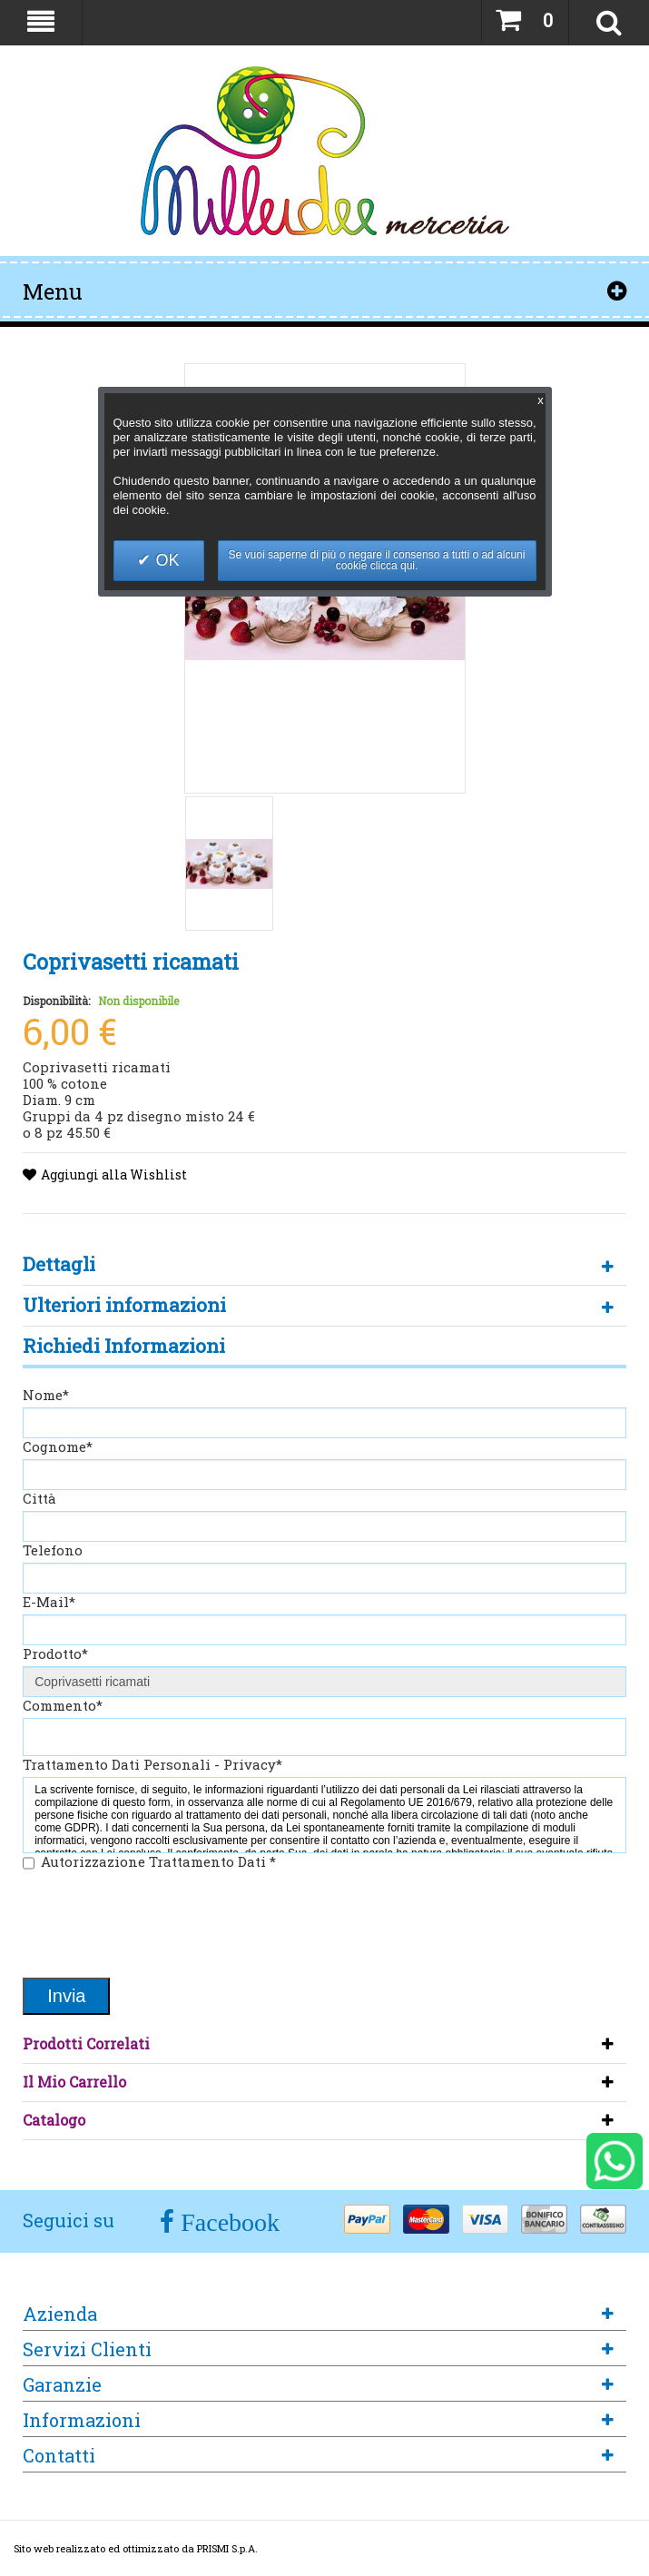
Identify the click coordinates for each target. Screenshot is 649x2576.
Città (39, 1498)
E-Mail (49, 1602)
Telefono (53, 1550)
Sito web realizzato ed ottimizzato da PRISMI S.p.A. (136, 2548)
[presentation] (161, 1925)
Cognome (58, 1446)
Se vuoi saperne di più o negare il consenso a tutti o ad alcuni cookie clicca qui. (377, 560)
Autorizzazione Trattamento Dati (158, 1861)
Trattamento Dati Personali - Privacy (152, 1764)
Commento (63, 1705)
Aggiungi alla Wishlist (114, 1174)
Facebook (227, 2222)
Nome (46, 1395)
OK (165, 560)
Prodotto (55, 1653)
